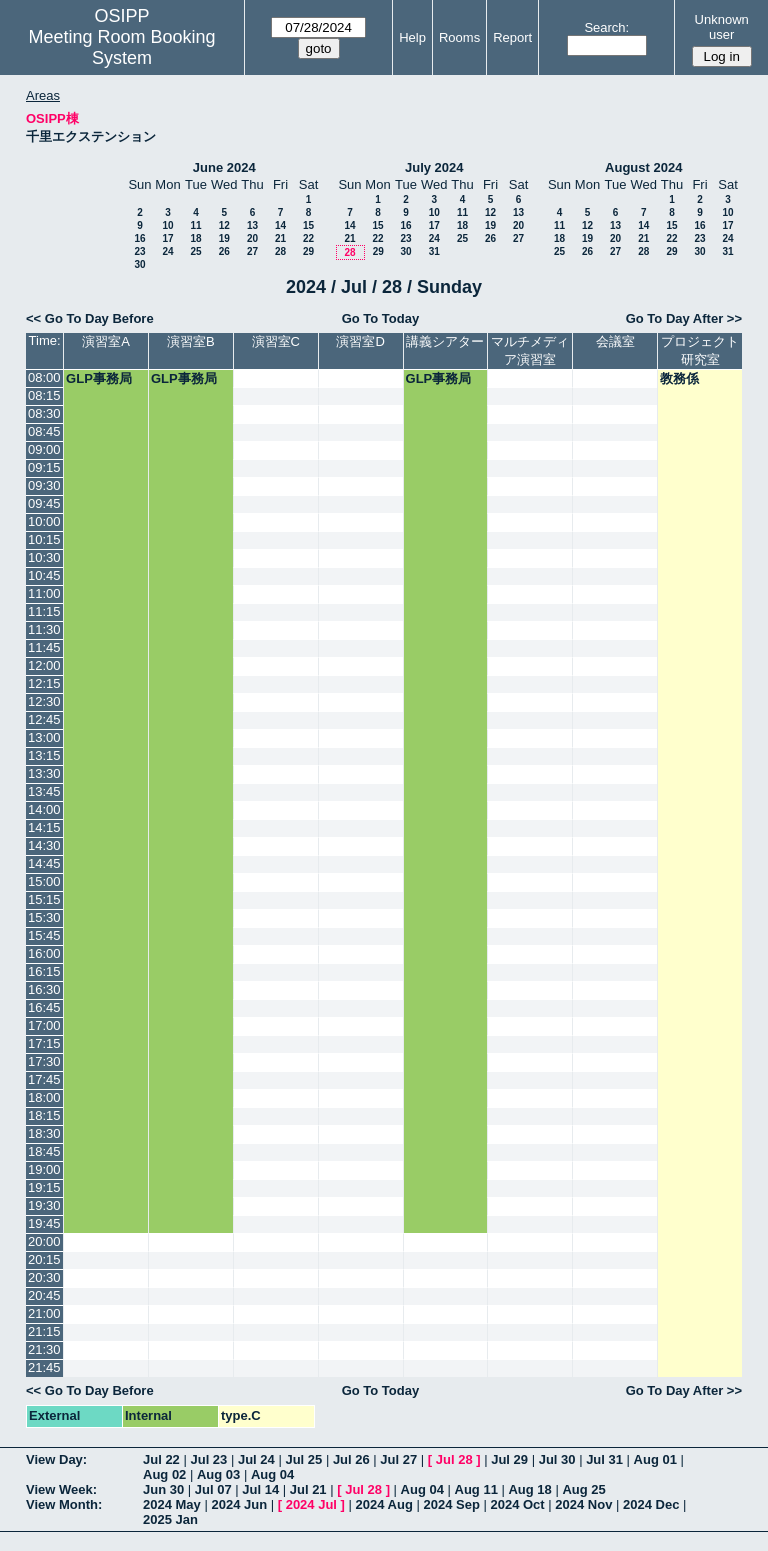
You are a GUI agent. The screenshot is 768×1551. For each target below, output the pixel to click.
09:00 (44, 449)
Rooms (459, 37)
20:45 (44, 1295)
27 (252, 251)
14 (280, 225)
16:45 (44, 1007)
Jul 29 (509, 1459)
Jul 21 (308, 1489)
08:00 (44, 377)
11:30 (44, 629)
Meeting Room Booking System (121, 47)
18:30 (44, 1133)
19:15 (44, 1187)
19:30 (44, 1205)
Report (512, 37)
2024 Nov (583, 1504)
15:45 (44, 935)
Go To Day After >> (684, 318)
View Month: (64, 1504)
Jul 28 (454, 1459)
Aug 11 (476, 1489)
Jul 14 (260, 1489)
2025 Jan (170, 1519)
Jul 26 (351, 1459)
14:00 (44, 809)
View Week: (61, 1489)
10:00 (44, 521)
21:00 (44, 1313)
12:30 (44, 701)
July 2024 (434, 167)
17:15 (44, 1043)
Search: (606, 27)
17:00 (44, 1025)
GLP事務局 (99, 378)
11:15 (44, 611)
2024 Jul (311, 1504)
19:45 (44, 1223)
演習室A (106, 341)
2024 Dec (651, 1504)
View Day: (56, 1459)
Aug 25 (583, 1489)
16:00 (44, 953)
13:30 (44, 773)
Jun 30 (163, 1489)
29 (308, 251)
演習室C (276, 341)
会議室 (615, 341)
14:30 (44, 845)
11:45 (44, 647)
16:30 (44, 989)
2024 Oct (517, 1504)
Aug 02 (164, 1474)
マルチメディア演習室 (530, 350)
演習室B (191, 341)
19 (224, 238)
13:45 (44, 791)
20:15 (44, 1259)
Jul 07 (213, 1489)
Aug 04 (272, 1474)
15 (308, 225)
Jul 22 (161, 1459)
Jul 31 (604, 1459)
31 (434, 251)
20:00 (44, 1241)
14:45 (44, 863)
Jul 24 (256, 1459)
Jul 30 (557, 1459)
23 (139, 251)
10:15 (44, 539)
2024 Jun (239, 1504)
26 (224, 251)
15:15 (44, 899)
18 (195, 238)
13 (252, 225)
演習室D (360, 341)
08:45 (44, 431)
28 (280, 251)
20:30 (44, 1277)
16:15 (44, 971)
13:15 (44, 755)
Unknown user (722, 27)
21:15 (44, 1331)
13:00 (44, 737)
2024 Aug (384, 1504)
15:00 (44, 881)
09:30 (44, 485)
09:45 (44, 503)
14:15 (44, 827)
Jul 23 (208, 1459)
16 (139, 238)
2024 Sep (451, 1504)
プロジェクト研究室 (700, 350)
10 (167, 225)
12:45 (44, 719)
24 (167, 251)
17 (167, 238)
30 (139, 264)
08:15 (44, 395)
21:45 (44, 1367)
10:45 (44, 575)
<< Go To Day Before (90, 318)
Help (412, 37)
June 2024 (224, 167)
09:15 (44, 467)
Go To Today (381, 318)
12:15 (44, 683)
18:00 (44, 1097)
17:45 (44, 1079)
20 (252, 238)
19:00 (44, 1169)
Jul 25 (303, 1459)
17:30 (44, 1061)
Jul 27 (398, 1459)
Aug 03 (218, 1474)
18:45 (44, 1151)
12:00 (44, 665)
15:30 (44, 917)
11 (195, 225)
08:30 (44, 413)
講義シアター (445, 341)
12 (224, 225)
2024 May (172, 1504)
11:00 (44, 593)
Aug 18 (529, 1489)
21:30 (44, 1349)
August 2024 (643, 167)
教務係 (679, 378)
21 (280, 238)
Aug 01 (655, 1459)
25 (195, 251)
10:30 (44, 557)
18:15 (44, 1115)
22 (308, 238)
